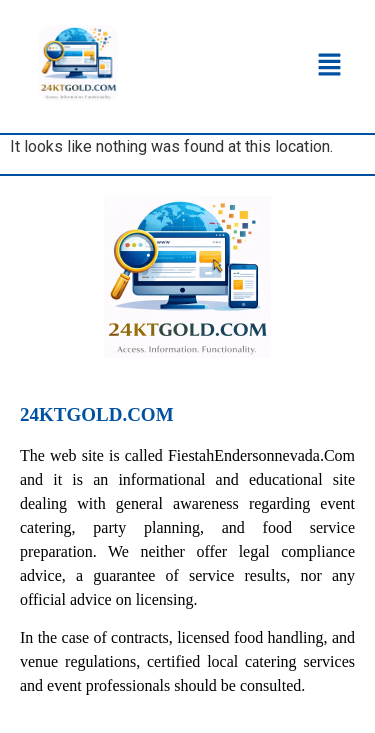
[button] (330, 66)
